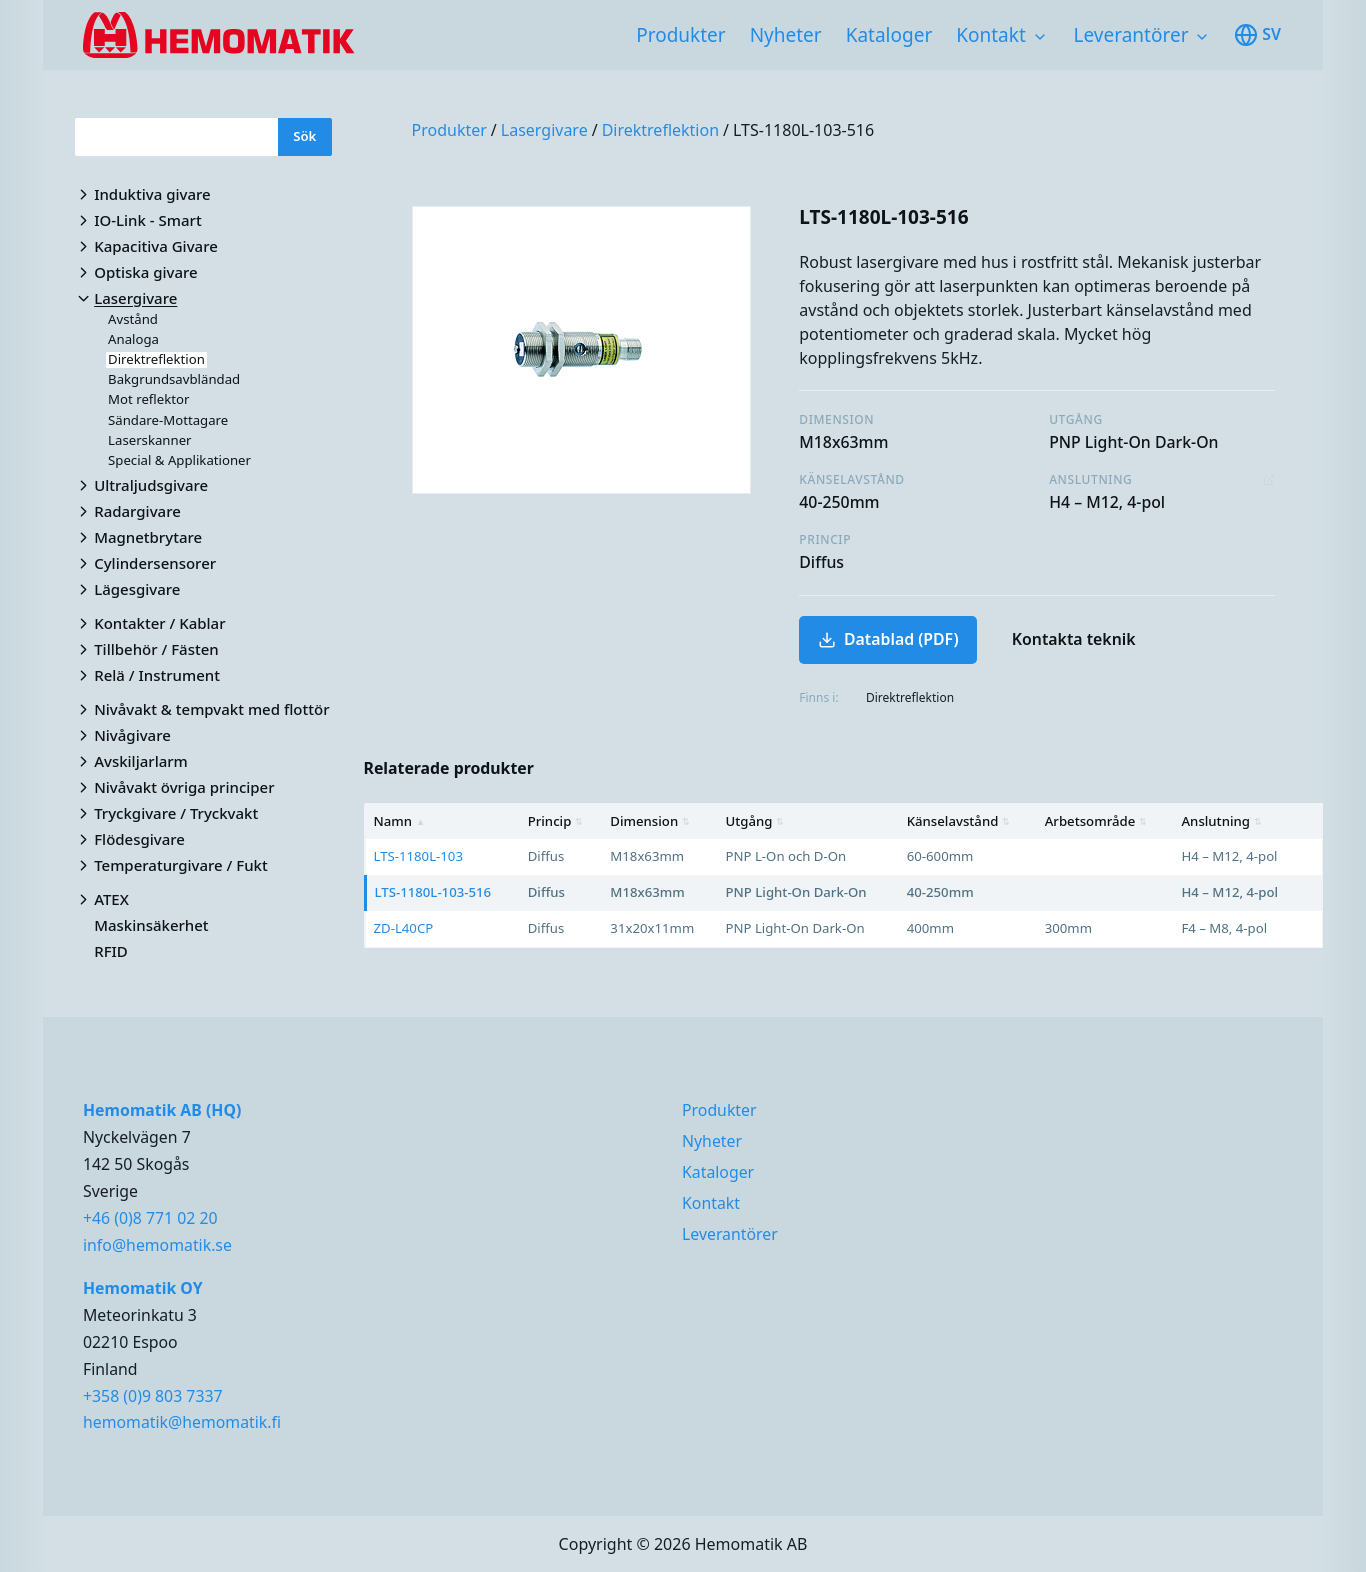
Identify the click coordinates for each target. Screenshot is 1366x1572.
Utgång (755, 821)
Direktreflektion (660, 130)
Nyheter (786, 35)
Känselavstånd (959, 821)
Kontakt (991, 35)
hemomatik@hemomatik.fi (182, 1422)
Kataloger (889, 35)
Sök (304, 136)
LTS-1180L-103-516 (803, 130)
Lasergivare (544, 130)
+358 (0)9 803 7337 (153, 1396)
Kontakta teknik (1074, 639)
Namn (400, 821)
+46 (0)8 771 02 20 (150, 1218)
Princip (556, 821)
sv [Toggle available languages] (1257, 35)
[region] (844, 875)
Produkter (680, 35)
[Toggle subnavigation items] (1040, 37)
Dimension (650, 821)
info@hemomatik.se (157, 1245)
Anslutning (1221, 821)
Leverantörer (1131, 35)
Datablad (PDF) (888, 639)
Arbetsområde (1096, 821)
